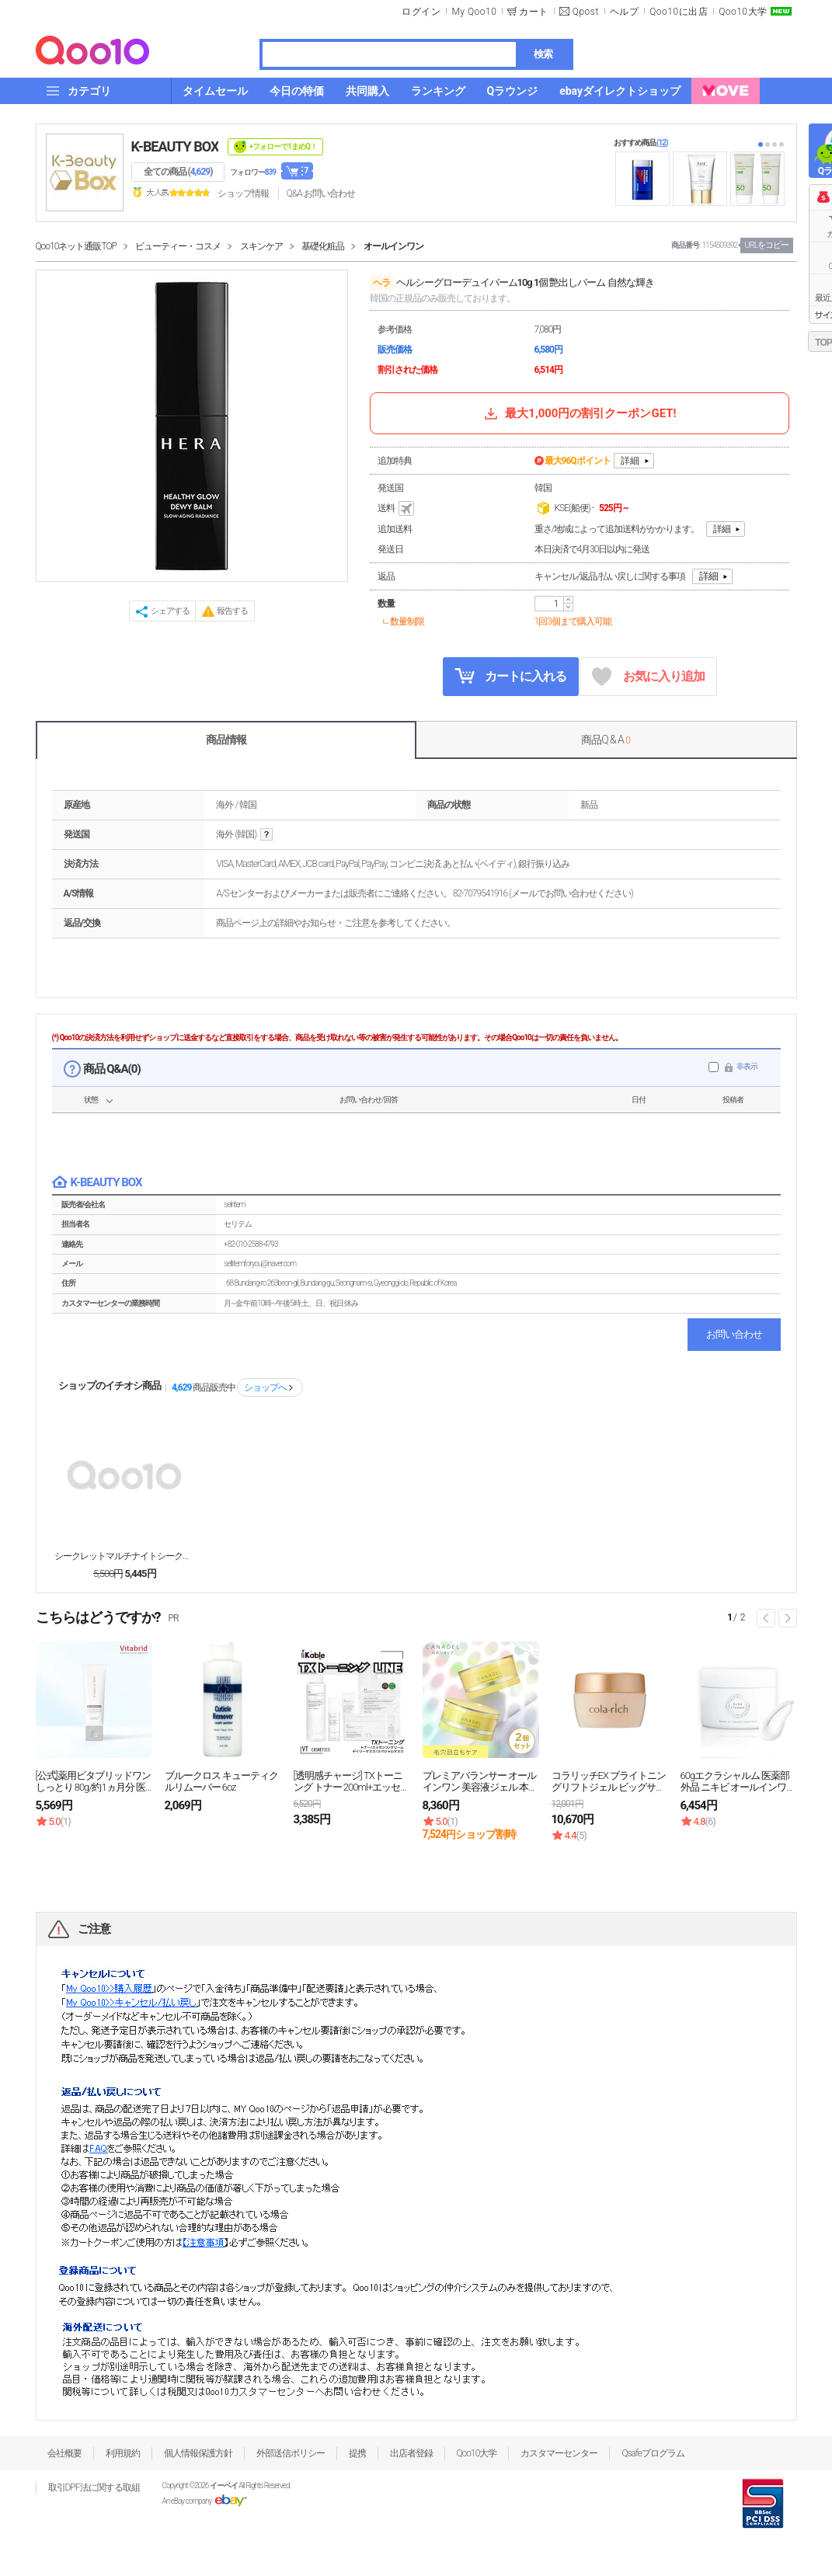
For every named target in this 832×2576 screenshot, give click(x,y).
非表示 (746, 1066)
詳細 (630, 460)
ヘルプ (624, 11)
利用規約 (123, 2453)
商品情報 (226, 739)
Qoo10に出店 (678, 11)
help (266, 834)
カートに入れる (510, 676)
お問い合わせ (734, 1334)
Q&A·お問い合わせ (321, 193)
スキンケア (261, 246)
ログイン (421, 11)
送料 (397, 509)
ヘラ (381, 282)
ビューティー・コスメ (178, 246)
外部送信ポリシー (290, 2453)
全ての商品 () (178, 171)
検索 (543, 54)
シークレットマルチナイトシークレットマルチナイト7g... (124, 1556)
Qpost (586, 11)
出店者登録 (411, 2453)
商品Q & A (605, 739)
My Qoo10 (473, 11)
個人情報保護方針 (198, 2453)
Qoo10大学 (743, 11)
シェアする (170, 611)
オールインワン (393, 246)
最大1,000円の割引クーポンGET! (579, 413)
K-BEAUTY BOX (175, 146)
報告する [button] (232, 611)
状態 (91, 1099)
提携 (357, 2453)
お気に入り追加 (648, 677)
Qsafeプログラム (652, 2453)
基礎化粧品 (322, 246)
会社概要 (64, 2453)
